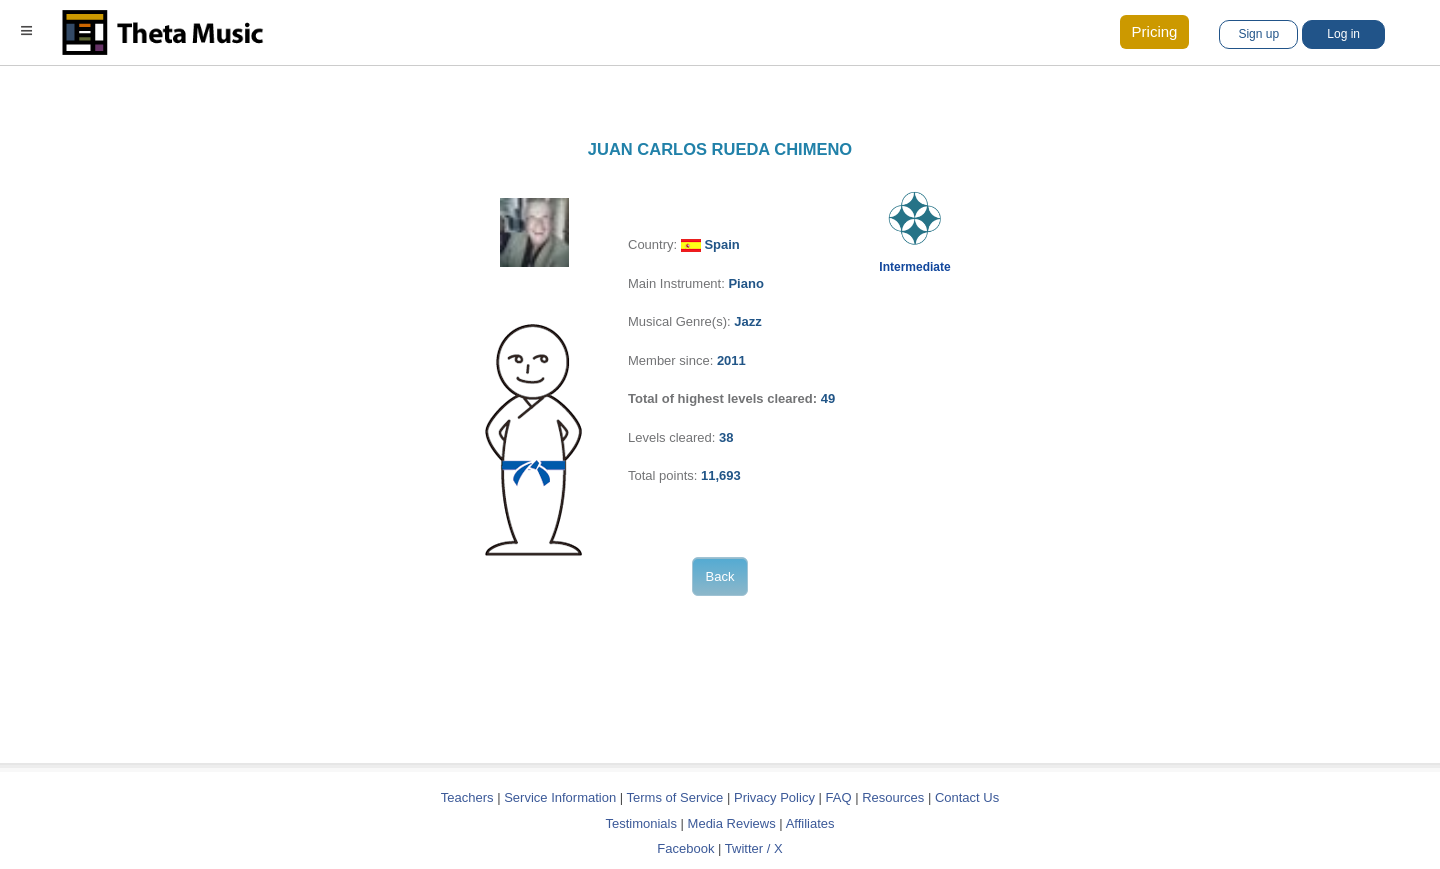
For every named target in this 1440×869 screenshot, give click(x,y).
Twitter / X (754, 848)
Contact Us (967, 797)
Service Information (560, 797)
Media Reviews (732, 823)
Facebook (685, 848)
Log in (1343, 34)
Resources (893, 797)
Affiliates (810, 823)
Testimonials (641, 823)
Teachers (469, 797)
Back (720, 576)
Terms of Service (675, 797)
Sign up (1258, 34)
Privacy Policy (774, 797)
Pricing (1155, 31)
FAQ (839, 797)
